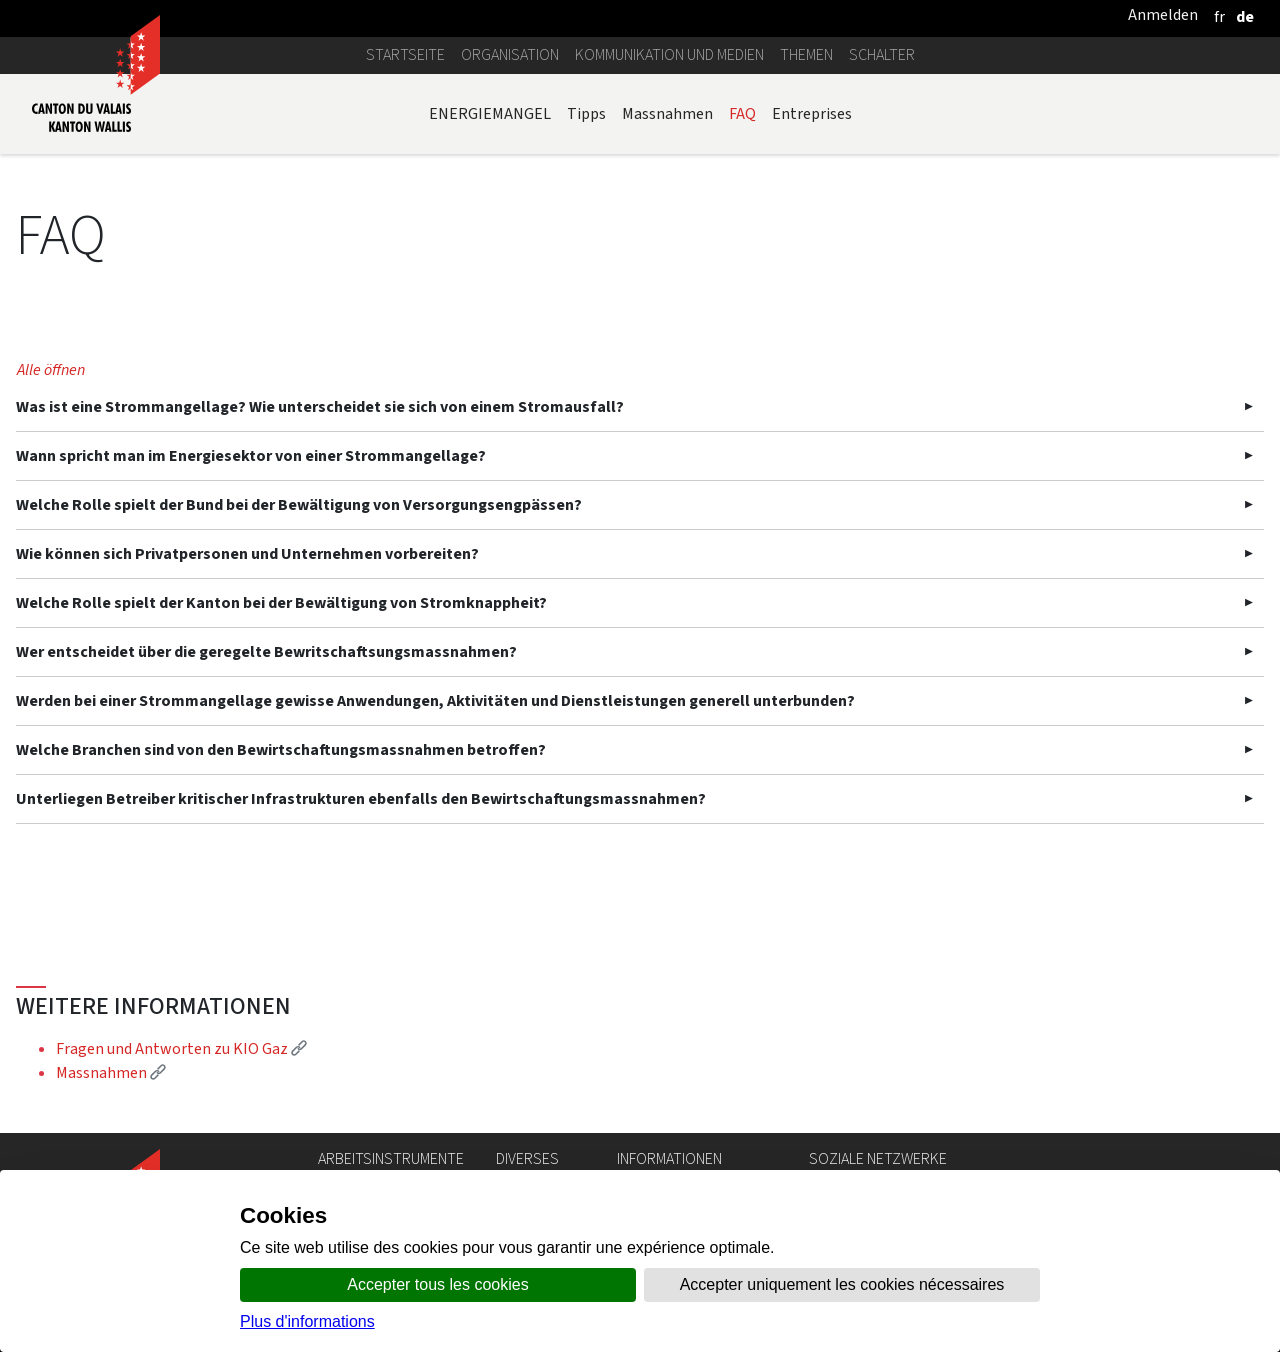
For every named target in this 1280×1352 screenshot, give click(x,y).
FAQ (742, 113)
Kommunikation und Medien (669, 54)
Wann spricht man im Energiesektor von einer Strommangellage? (251, 455)
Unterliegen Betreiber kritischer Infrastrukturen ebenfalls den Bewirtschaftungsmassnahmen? (361, 798)
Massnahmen (667, 113)
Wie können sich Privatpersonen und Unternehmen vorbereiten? (247, 553)
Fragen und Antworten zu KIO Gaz (181, 1048)
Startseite (405, 54)
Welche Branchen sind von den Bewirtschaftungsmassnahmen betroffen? (281, 749)
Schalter (882, 54)
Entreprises (812, 113)
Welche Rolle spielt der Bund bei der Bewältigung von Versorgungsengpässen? (299, 504)
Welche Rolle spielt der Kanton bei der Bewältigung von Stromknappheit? (281, 602)
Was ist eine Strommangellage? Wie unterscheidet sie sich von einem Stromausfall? (320, 406)
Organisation (510, 54)
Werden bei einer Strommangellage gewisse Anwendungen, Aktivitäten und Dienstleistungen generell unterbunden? (435, 700)
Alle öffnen (51, 369)
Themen (806, 54)
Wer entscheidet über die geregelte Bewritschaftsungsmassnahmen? (266, 651)
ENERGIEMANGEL (490, 113)
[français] (1219, 16)
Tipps (586, 113)
